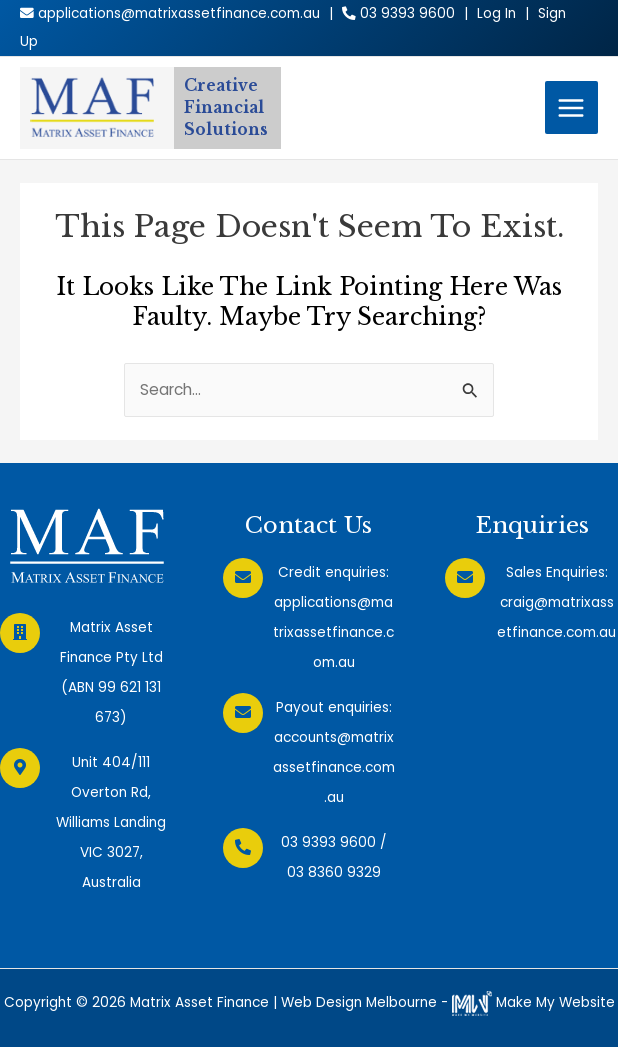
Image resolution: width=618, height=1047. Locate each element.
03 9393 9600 (328, 842)
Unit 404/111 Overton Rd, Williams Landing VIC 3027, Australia (111, 822)
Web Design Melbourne (359, 1002)
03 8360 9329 (334, 872)
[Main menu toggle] (571, 107)
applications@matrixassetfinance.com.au (333, 632)
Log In (496, 13)
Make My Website (533, 1002)
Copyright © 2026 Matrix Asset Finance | (142, 1002)
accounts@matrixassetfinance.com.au (334, 767)
